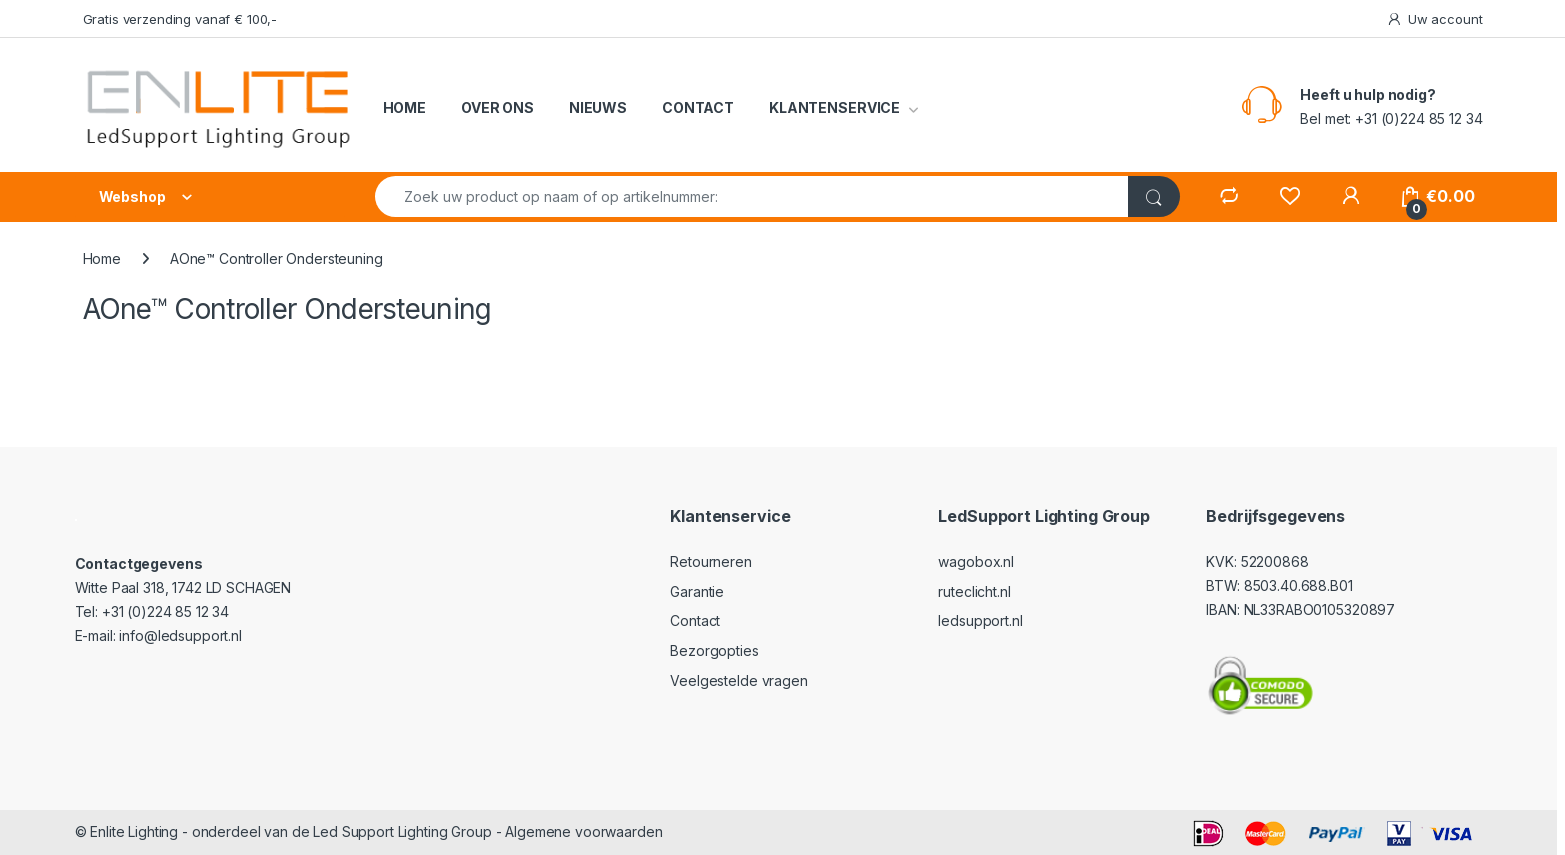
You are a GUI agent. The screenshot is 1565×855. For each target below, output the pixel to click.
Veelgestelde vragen (738, 680)
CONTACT (698, 107)
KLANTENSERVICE (834, 107)
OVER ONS (497, 107)
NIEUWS (598, 107)
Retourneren (710, 561)
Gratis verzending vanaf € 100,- (180, 19)
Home (102, 258)
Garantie (697, 591)
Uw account (1434, 19)
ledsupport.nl (980, 620)
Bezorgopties (714, 650)
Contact (695, 620)
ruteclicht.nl (974, 591)
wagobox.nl (976, 561)
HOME (404, 107)
